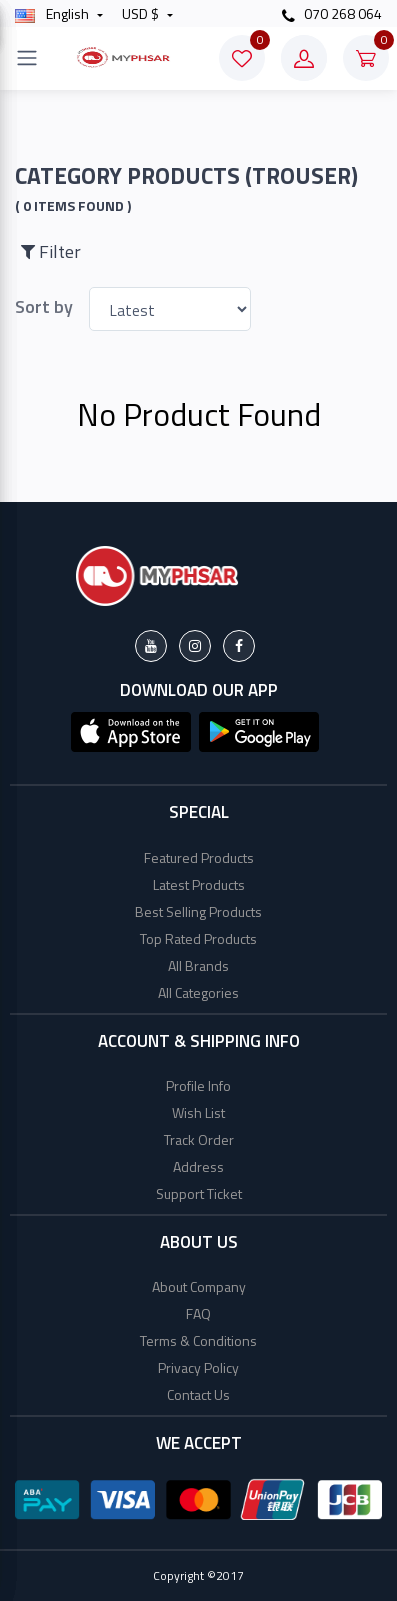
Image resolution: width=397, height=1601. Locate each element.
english (53, 13)
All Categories (198, 992)
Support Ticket (199, 1193)
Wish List (198, 1112)
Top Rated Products (198, 938)
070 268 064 (332, 13)
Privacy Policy (198, 1367)
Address (198, 1166)
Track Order (199, 1139)
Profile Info (198, 1085)
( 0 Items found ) (73, 206)
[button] (131, 730)
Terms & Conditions (198, 1340)
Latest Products (199, 884)
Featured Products (199, 857)
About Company (199, 1286)
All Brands (198, 965)
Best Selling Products (198, 911)
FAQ (198, 1313)
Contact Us (198, 1394)
